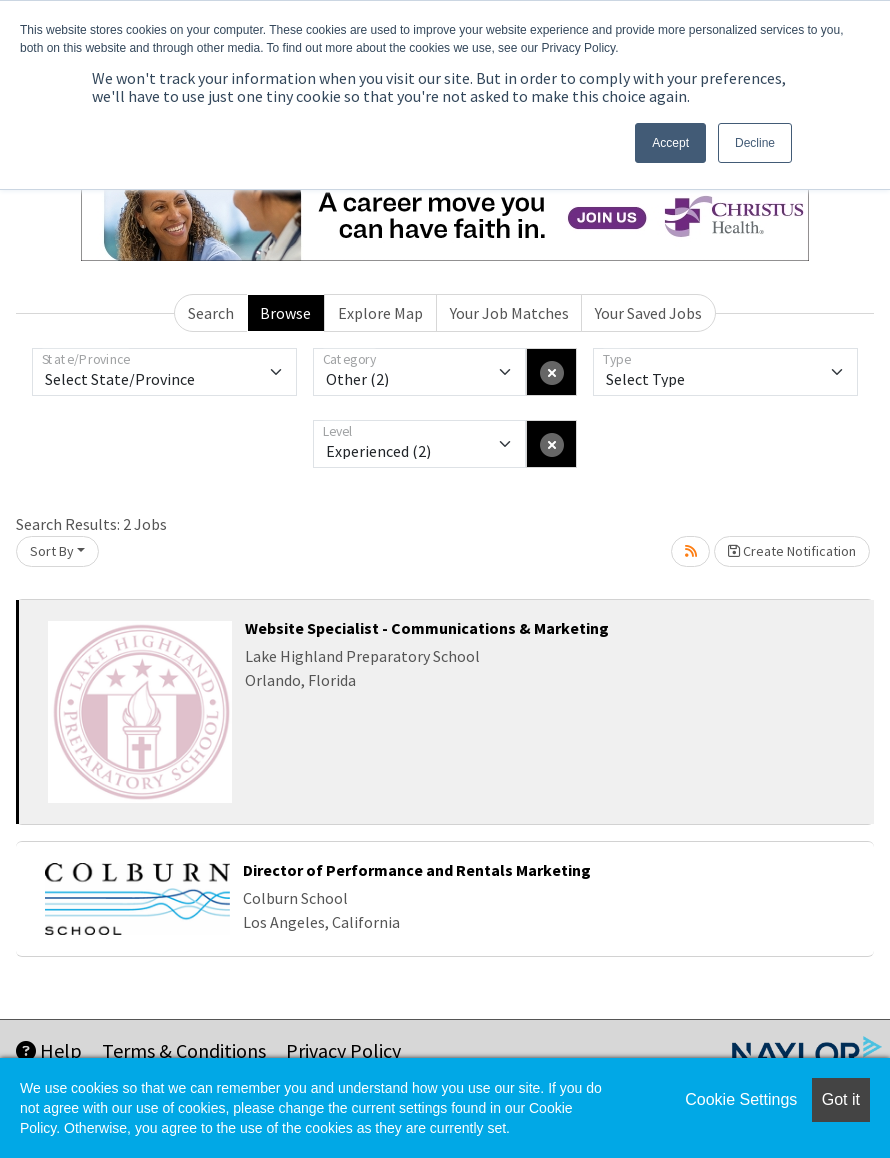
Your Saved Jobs (648, 313)
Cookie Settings (741, 1099)
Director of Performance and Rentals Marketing (417, 870)
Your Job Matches (509, 313)
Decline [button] (755, 143)
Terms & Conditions (184, 1050)
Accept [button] (670, 143)
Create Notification (792, 551)
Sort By (52, 551)
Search (211, 313)
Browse (285, 313)
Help (49, 1050)
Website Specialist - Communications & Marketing (427, 628)
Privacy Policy (343, 1050)
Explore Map (380, 313)
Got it (841, 1099)
